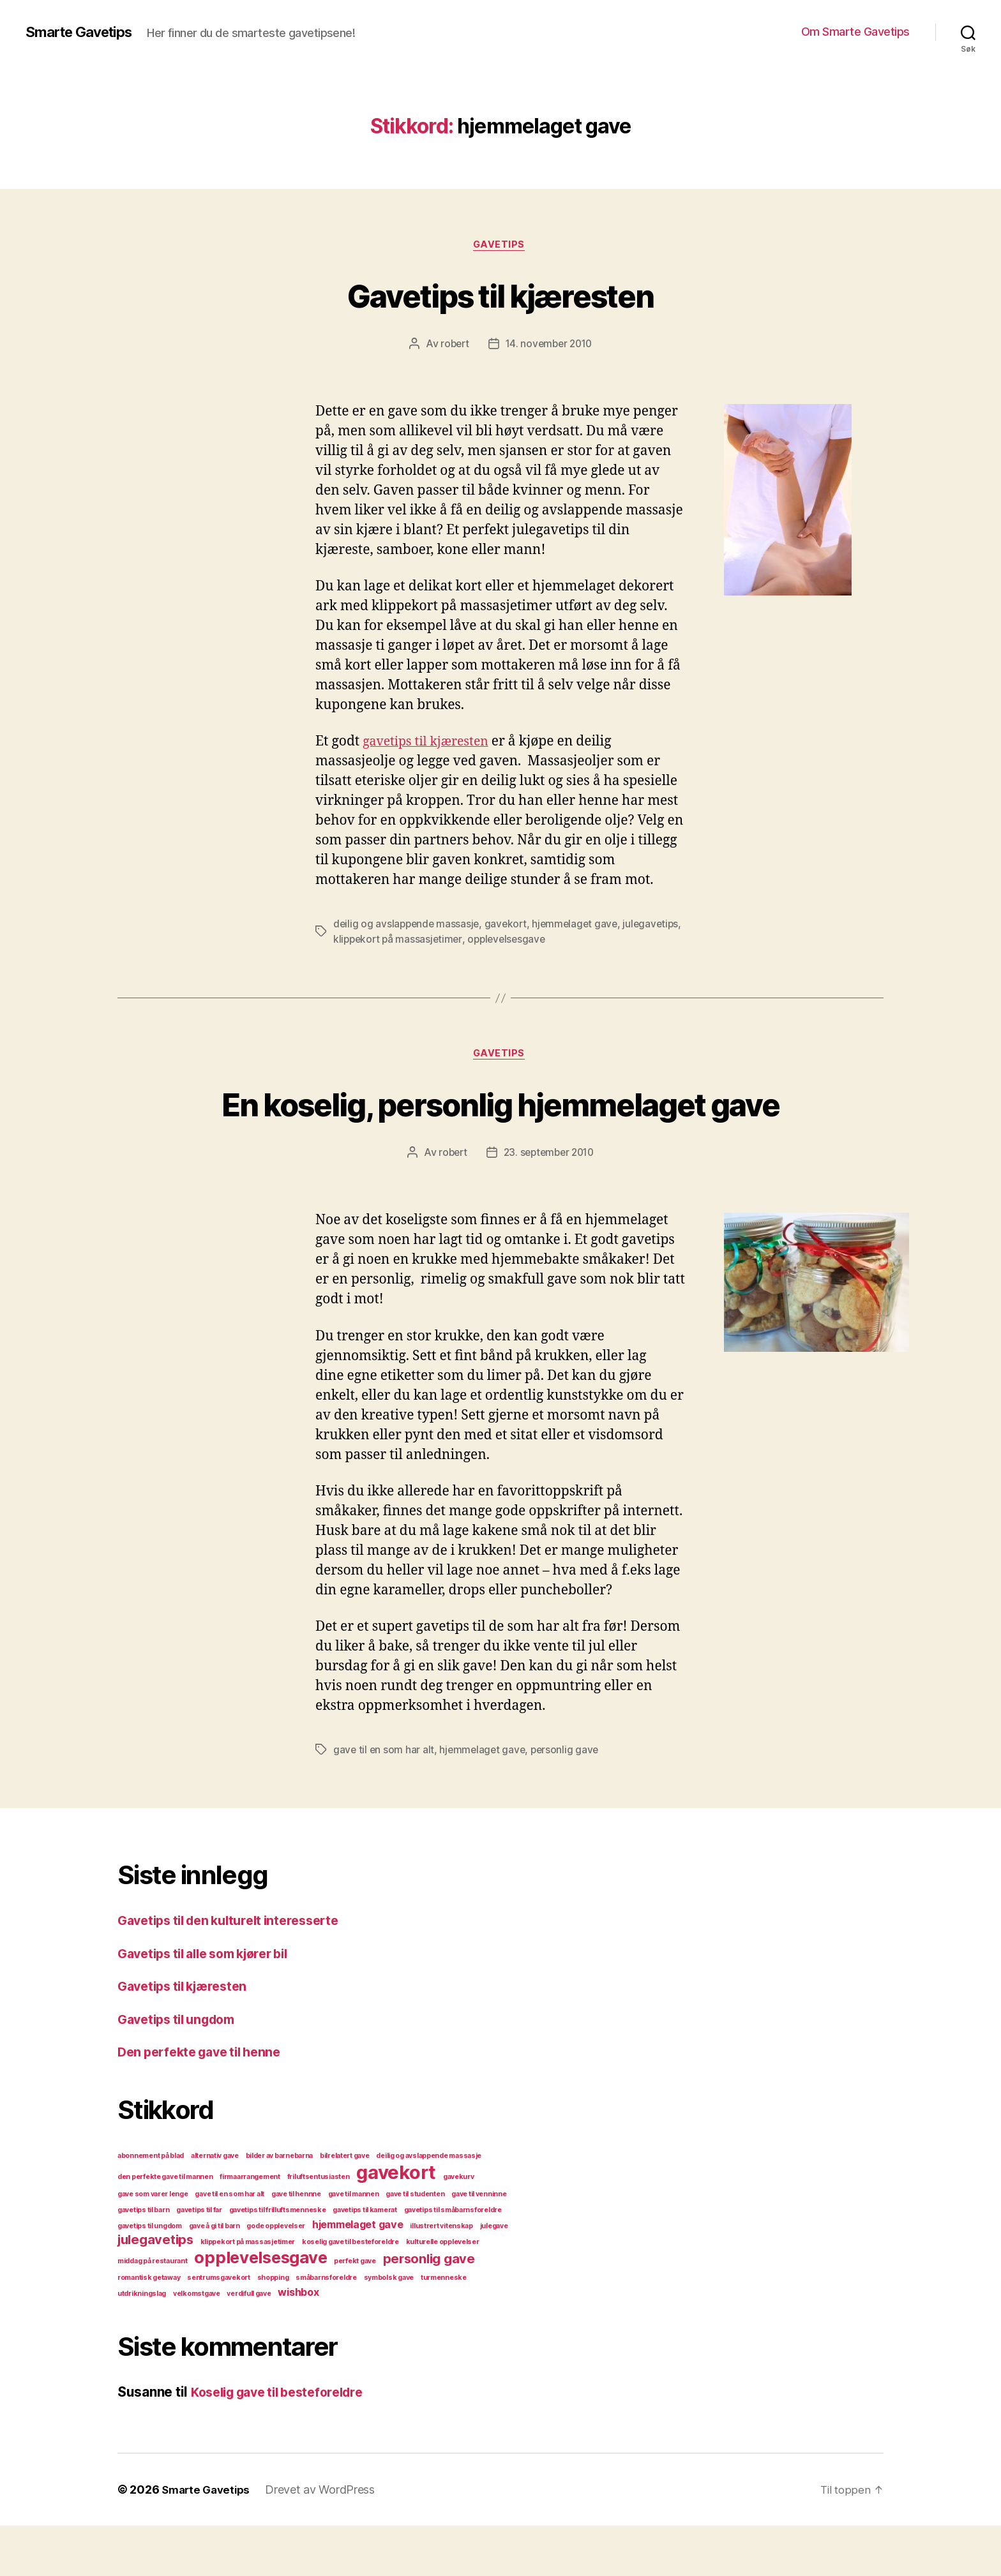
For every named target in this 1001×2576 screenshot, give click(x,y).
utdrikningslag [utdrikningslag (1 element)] (141, 2344)
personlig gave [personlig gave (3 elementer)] (429, 2309)
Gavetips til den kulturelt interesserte (237, 1971)
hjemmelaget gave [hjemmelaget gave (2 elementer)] (357, 2274)
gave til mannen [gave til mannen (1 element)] (353, 2244)
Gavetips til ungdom (181, 2070)
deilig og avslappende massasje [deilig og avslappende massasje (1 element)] (428, 2206)
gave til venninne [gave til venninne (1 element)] (478, 2244)
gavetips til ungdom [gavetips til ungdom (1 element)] (149, 2276)
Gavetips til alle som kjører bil (211, 2004)
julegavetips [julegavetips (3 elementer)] (155, 2290)
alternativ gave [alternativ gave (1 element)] (215, 2206)
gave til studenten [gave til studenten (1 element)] (415, 2244)
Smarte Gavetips (84, 32)
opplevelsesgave (574, 940)
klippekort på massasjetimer (462, 940)
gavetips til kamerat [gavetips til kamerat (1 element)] (365, 2260)
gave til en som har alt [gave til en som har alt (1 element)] (229, 2244)
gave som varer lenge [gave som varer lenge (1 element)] (152, 2244)
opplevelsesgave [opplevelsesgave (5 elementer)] (260, 2308)
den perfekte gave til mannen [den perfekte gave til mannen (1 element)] (165, 2227)
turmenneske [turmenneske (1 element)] (444, 2328)
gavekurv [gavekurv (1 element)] (458, 2227)
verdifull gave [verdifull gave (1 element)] (249, 2344)
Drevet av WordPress (325, 2540)
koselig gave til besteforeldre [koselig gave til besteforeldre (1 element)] (350, 2292)
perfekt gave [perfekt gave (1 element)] (355, 2311)
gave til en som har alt (384, 1799)
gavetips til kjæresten (431, 743)
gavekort (509, 925)
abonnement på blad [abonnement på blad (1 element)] (150, 2206)
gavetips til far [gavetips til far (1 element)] (199, 2260)
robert (452, 345)
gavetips (500, 245)
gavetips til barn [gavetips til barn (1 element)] (143, 2260)
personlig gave (568, 1799)
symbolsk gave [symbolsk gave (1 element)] (389, 2328)
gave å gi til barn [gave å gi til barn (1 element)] (214, 2276)
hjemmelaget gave (581, 925)
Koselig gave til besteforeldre (285, 2442)
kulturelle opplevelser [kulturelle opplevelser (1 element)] (442, 2292)
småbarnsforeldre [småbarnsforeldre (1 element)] (326, 2328)
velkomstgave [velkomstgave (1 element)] (196, 2344)
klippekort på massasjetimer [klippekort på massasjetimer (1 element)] (248, 2292)
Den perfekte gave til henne (205, 2102)
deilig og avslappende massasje (408, 925)
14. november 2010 (549, 345)
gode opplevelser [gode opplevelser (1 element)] (275, 2276)
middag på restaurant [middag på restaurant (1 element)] (152, 2311)
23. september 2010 (549, 1203)
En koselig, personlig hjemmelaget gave (500, 1129)
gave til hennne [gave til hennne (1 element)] (296, 2244)
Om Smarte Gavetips (855, 31)
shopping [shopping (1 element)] (273, 2328)
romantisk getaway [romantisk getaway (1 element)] (148, 2328)
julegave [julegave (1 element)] (494, 2276)
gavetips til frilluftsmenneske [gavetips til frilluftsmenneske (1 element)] (277, 2260)
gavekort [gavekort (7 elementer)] (396, 2223)
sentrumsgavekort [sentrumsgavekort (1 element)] (218, 2328)
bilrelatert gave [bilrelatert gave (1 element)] (345, 2206)
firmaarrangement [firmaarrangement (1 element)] (250, 2227)
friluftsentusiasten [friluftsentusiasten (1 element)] (318, 2227)
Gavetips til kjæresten (500, 294)
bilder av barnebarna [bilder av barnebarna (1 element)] (279, 2206)
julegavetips (362, 940)
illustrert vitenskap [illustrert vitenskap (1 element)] (441, 2276)
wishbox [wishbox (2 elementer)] (298, 2342)
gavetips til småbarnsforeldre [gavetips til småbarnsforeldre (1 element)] (453, 2260)
